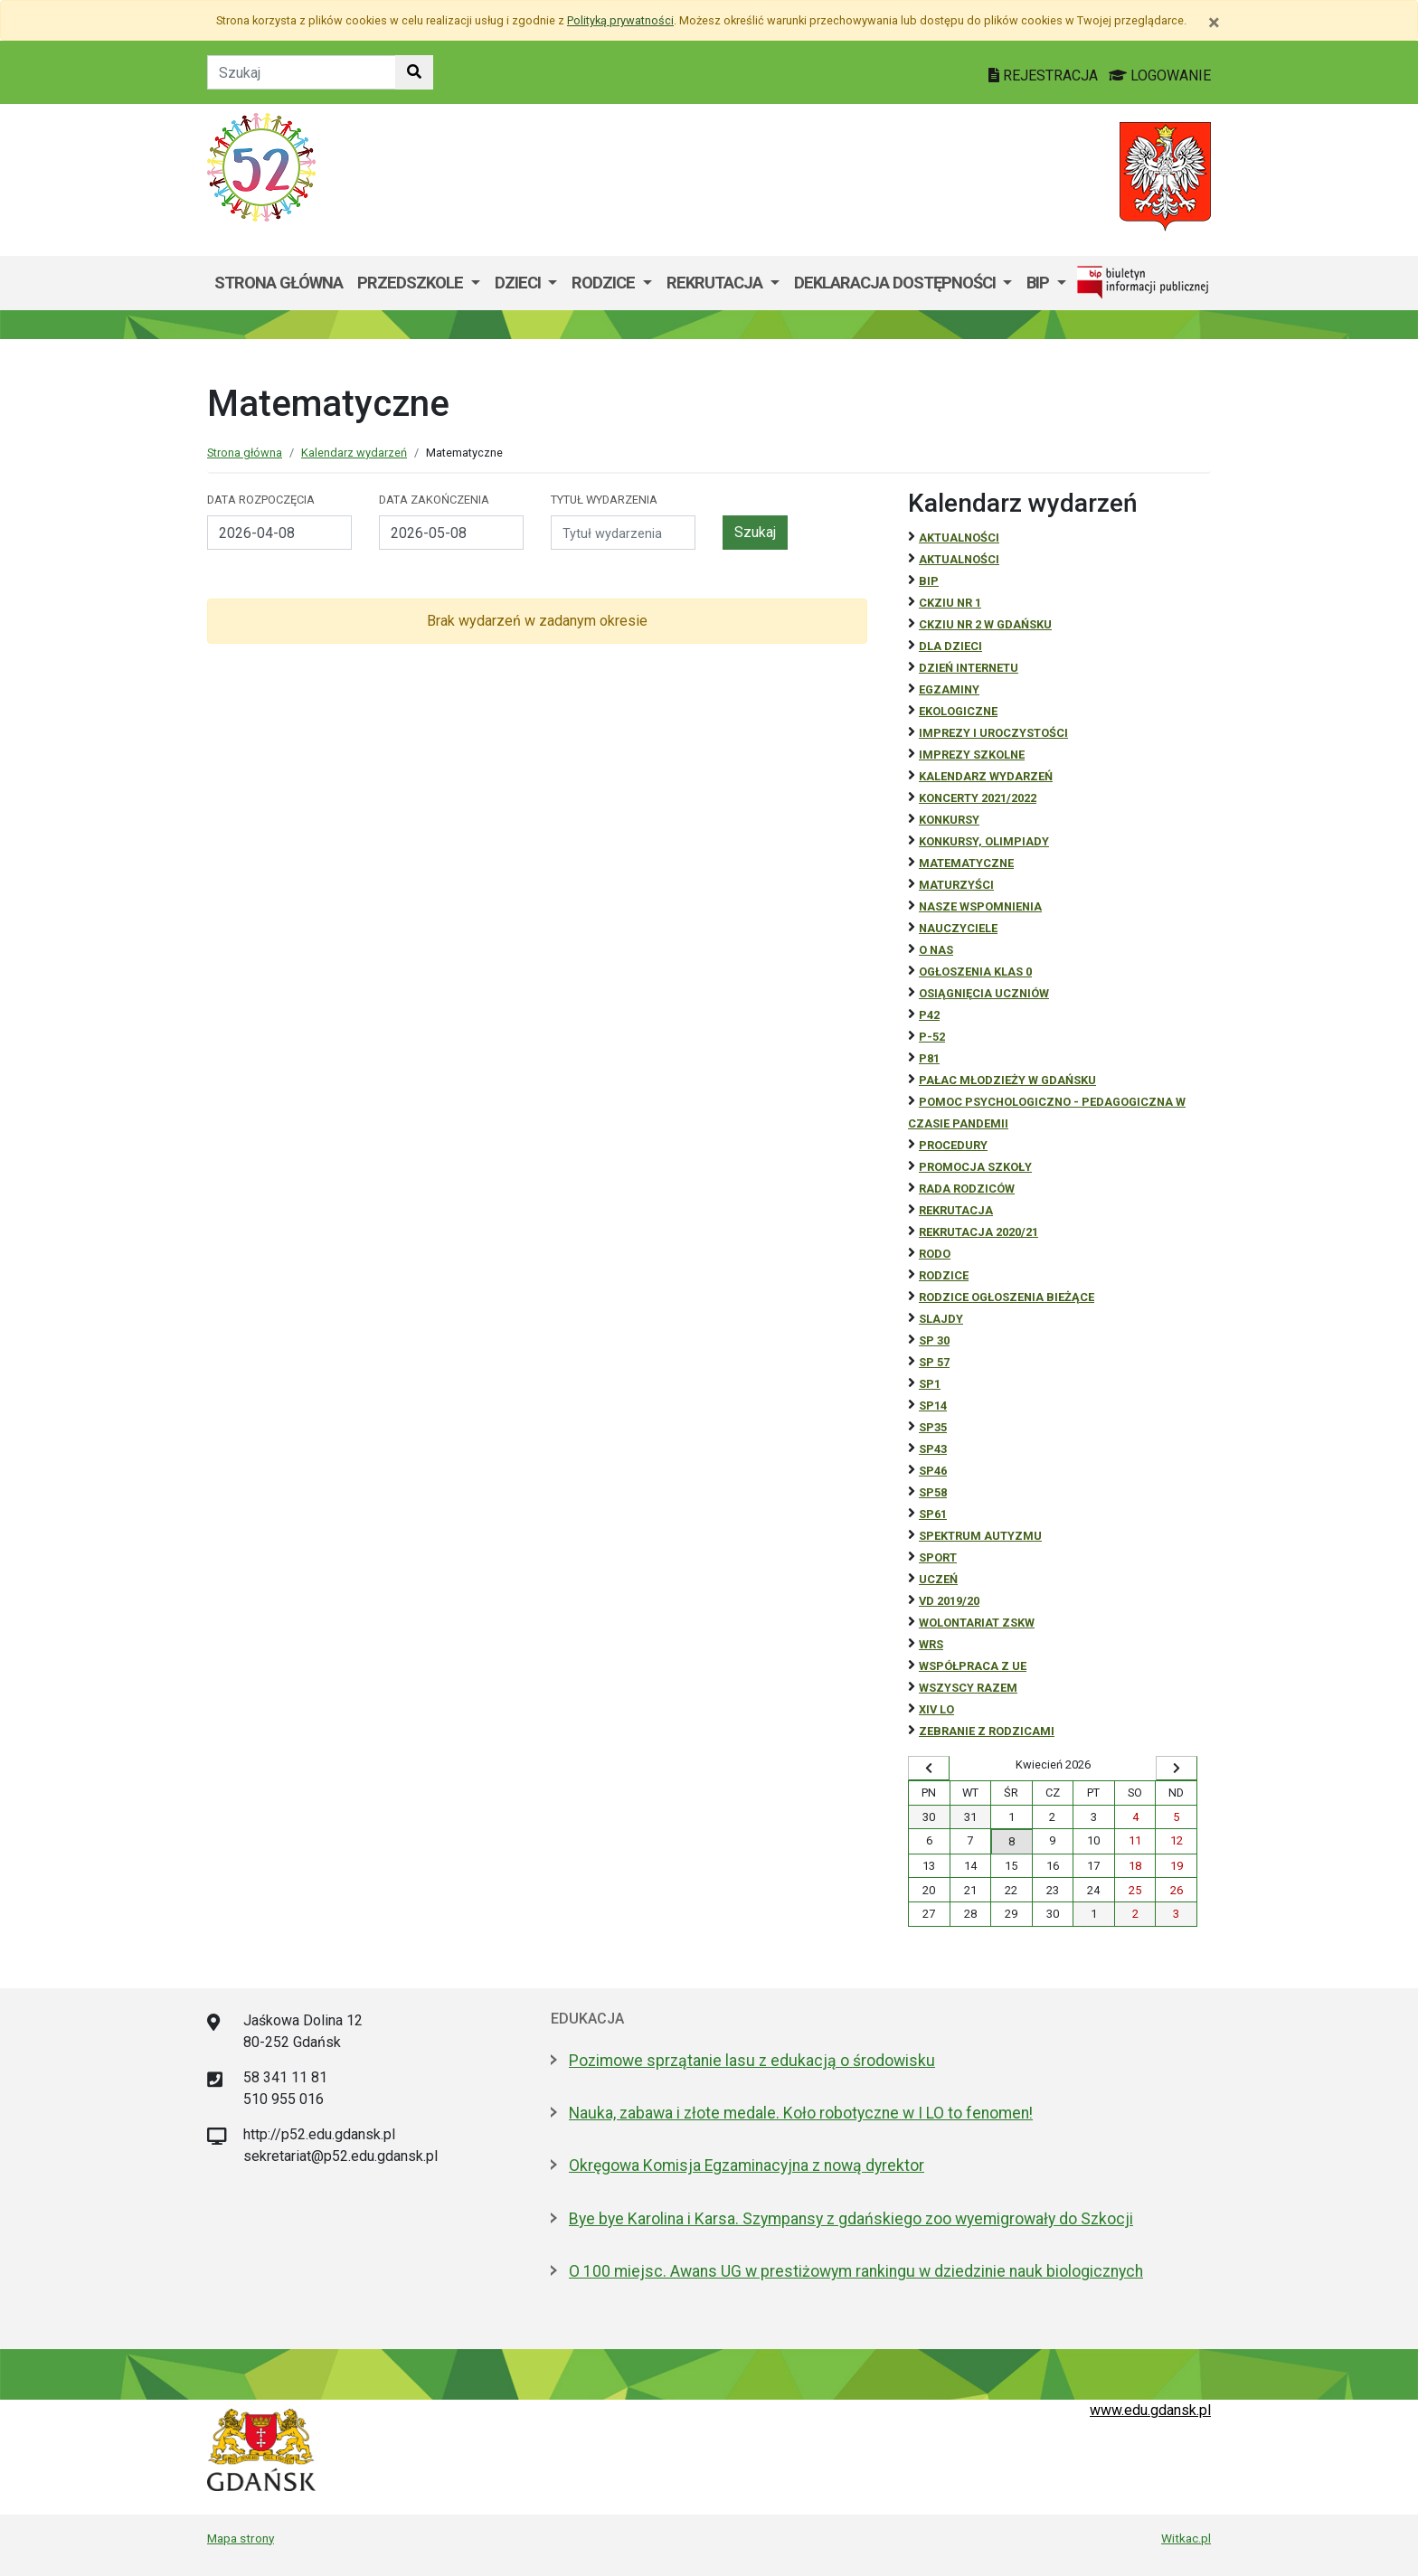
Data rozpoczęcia (261, 499)
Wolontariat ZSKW (977, 1622)
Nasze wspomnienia (980, 906)
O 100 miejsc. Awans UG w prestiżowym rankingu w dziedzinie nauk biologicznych (856, 2271)
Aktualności (959, 537)
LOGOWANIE (1160, 75)
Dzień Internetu (968, 668)
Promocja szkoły (975, 1167)
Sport (938, 1557)
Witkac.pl (1186, 2538)
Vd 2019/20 (949, 1601)
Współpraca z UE (972, 1666)
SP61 (933, 1514)
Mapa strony (240, 2538)
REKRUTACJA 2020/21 (978, 1232)
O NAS (936, 950)
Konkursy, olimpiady (984, 841)
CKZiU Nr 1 (950, 602)
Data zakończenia (434, 499)
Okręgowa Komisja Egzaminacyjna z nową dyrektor (746, 2165)
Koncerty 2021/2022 (977, 798)
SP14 (933, 1405)
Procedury (953, 1145)
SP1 (930, 1384)
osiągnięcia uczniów (984, 993)
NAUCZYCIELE (958, 928)
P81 (929, 1058)
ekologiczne (958, 711)
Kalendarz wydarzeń (354, 452)
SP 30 (934, 1340)
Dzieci (519, 282)
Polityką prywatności (620, 20)
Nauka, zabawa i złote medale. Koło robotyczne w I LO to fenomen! (801, 2113)
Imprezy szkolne (972, 754)
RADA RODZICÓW (967, 1188)
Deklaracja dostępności (896, 282)
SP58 (933, 1492)
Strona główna (278, 282)
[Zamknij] (1214, 22)
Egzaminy (949, 689)
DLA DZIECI (950, 646)
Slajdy (941, 1319)
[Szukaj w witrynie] (414, 72)
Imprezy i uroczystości (993, 733)
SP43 (933, 1449)
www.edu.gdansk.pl (1150, 2410)
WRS (931, 1644)
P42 (929, 1015)
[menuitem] (418, 283)
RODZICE (944, 1275)
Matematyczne (966, 863)
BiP (929, 581)
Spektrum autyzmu (980, 1536)
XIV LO (936, 1709)
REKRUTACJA (956, 1210)
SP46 (933, 1470)
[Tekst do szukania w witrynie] (301, 72)
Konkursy (949, 819)
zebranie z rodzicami (986, 1731)
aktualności (959, 559)
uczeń (938, 1579)
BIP (1039, 282)
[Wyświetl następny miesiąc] (1176, 1768)
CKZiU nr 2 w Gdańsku (985, 624)
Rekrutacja (716, 282)
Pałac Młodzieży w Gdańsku (1007, 1080)
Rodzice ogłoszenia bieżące (1006, 1297)
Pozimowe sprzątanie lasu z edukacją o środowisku (752, 2061)
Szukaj (755, 532)
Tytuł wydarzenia (604, 499)
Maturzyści (956, 885)
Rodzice (605, 282)
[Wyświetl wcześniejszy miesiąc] (929, 1768)
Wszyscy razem (968, 1687)
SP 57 (934, 1362)
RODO (934, 1253)
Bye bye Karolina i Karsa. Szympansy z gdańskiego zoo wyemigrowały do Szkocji (851, 2219)
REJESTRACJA (1044, 75)
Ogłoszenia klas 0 (975, 971)
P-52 (932, 1036)
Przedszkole (412, 282)
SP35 (933, 1427)
